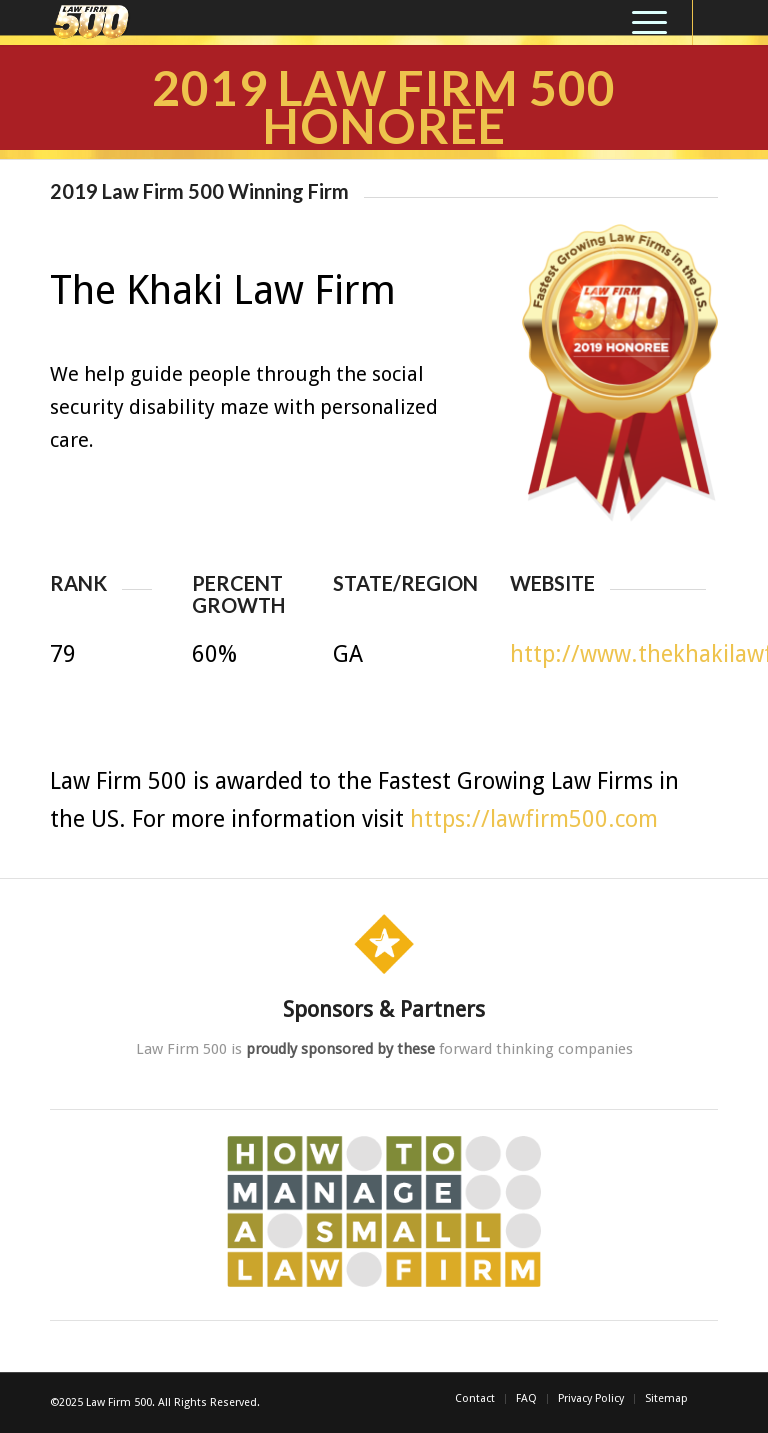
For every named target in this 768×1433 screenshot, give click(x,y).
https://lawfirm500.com (534, 819)
